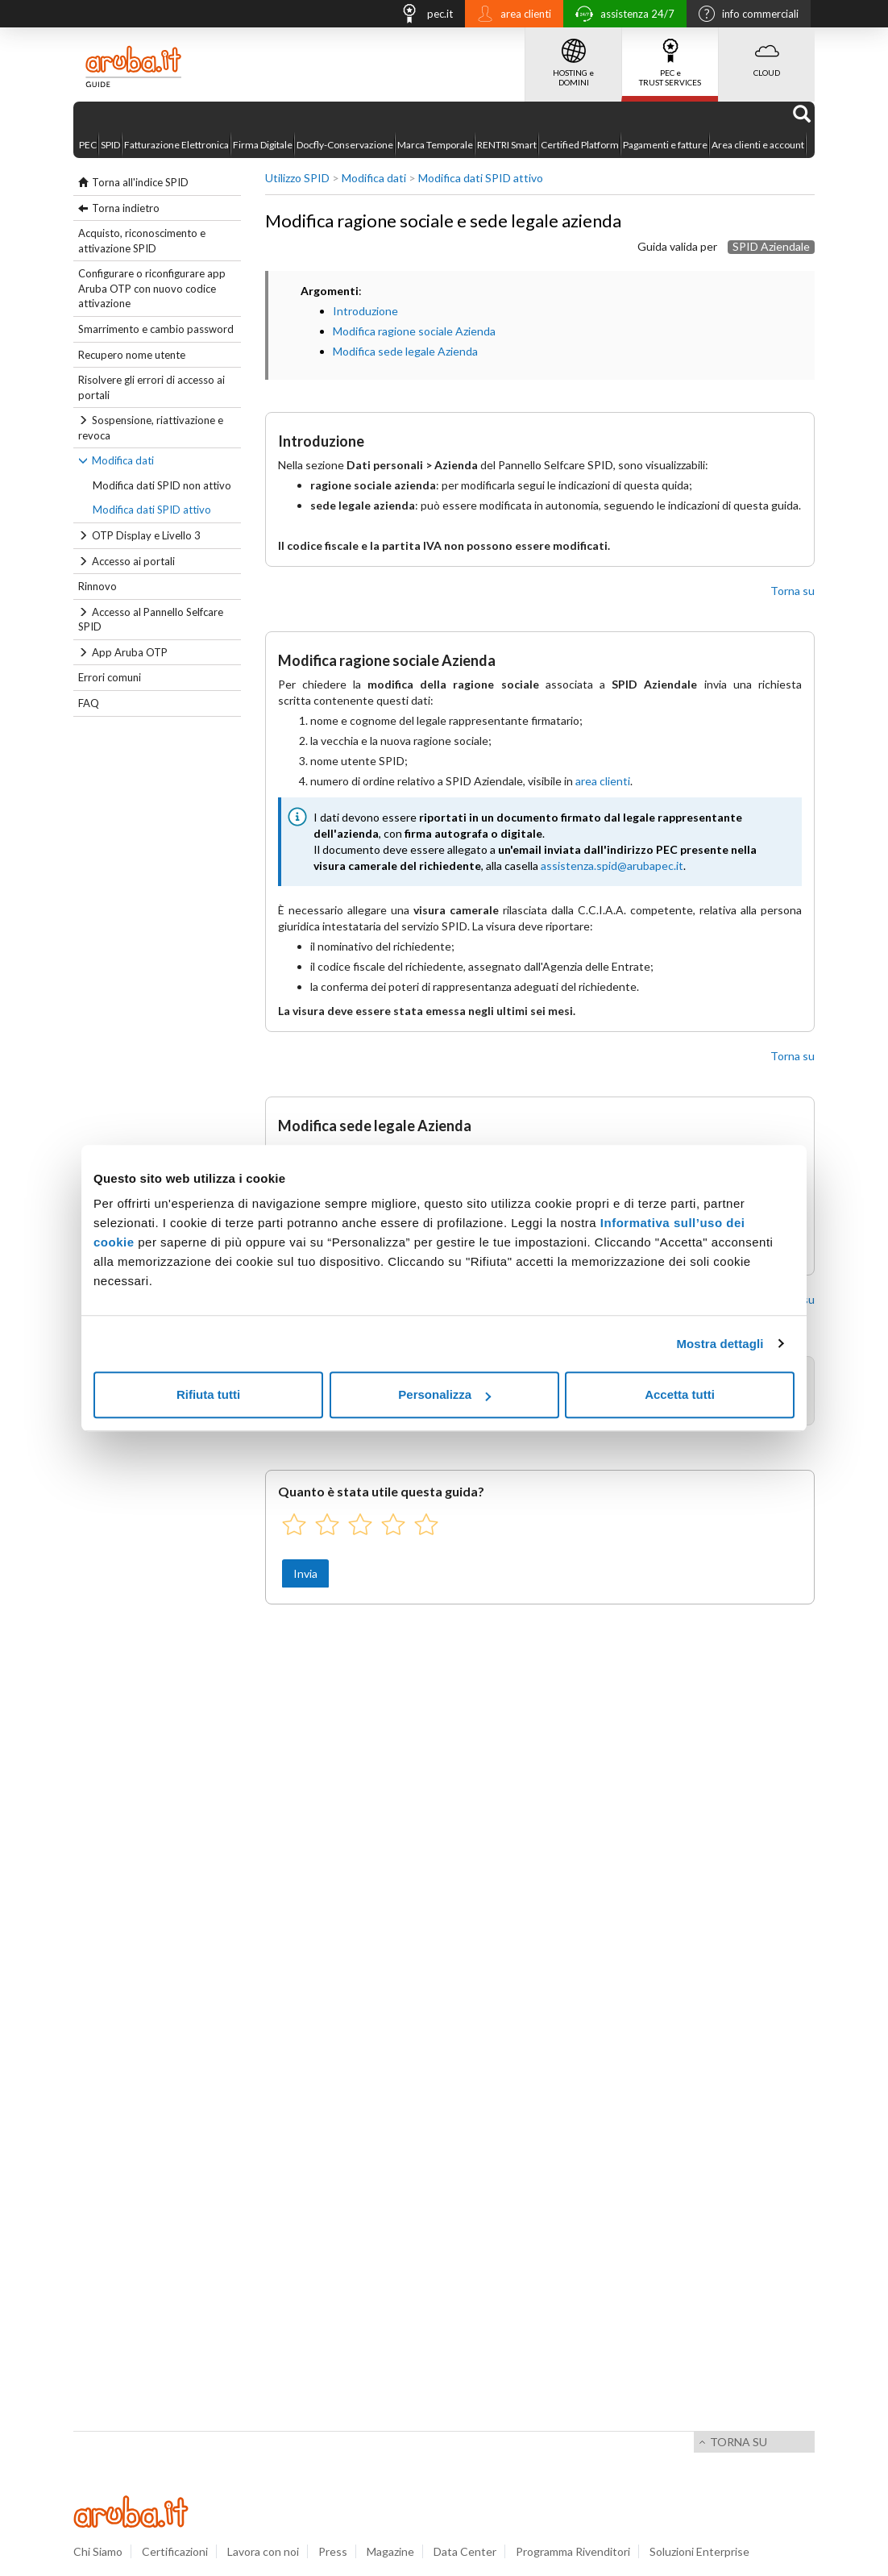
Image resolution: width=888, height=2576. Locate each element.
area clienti (510, 15)
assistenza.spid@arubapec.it (612, 865)
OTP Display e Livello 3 (146, 535)
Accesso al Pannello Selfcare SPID (150, 620)
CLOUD (767, 52)
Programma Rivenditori (573, 2551)
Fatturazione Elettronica (176, 145)
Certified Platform (580, 145)
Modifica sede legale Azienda (405, 351)
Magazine (390, 2551)
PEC (88, 145)
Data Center (465, 2551)
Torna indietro (126, 208)
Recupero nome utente (131, 354)
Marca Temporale (435, 145)
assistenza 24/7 (620, 16)
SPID (110, 145)
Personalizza (444, 1394)
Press (332, 2551)
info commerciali (745, 15)
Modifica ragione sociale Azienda (414, 331)
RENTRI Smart (507, 145)
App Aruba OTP (130, 652)
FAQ (88, 703)
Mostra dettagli (719, 1343)
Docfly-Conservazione (345, 145)
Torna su (792, 590)
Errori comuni (109, 677)
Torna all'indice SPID (140, 182)
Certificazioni (175, 2551)
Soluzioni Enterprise (699, 2551)
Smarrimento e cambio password (156, 329)
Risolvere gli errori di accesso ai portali (151, 387)
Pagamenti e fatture (665, 145)
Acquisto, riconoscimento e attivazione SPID (141, 241)
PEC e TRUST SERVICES (670, 57)
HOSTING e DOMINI (573, 57)
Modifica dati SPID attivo (152, 509)
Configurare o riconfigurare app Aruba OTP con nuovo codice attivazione (152, 288)
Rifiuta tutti (208, 1394)
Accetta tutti (680, 1394)
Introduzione (365, 311)
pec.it (422, 15)
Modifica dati (123, 460)
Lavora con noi (263, 2551)
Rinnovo (97, 586)
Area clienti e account (758, 145)
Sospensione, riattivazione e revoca (150, 428)
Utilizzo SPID (297, 178)
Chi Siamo (97, 2551)
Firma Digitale (263, 145)
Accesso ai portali (133, 561)
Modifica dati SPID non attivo (162, 485)
